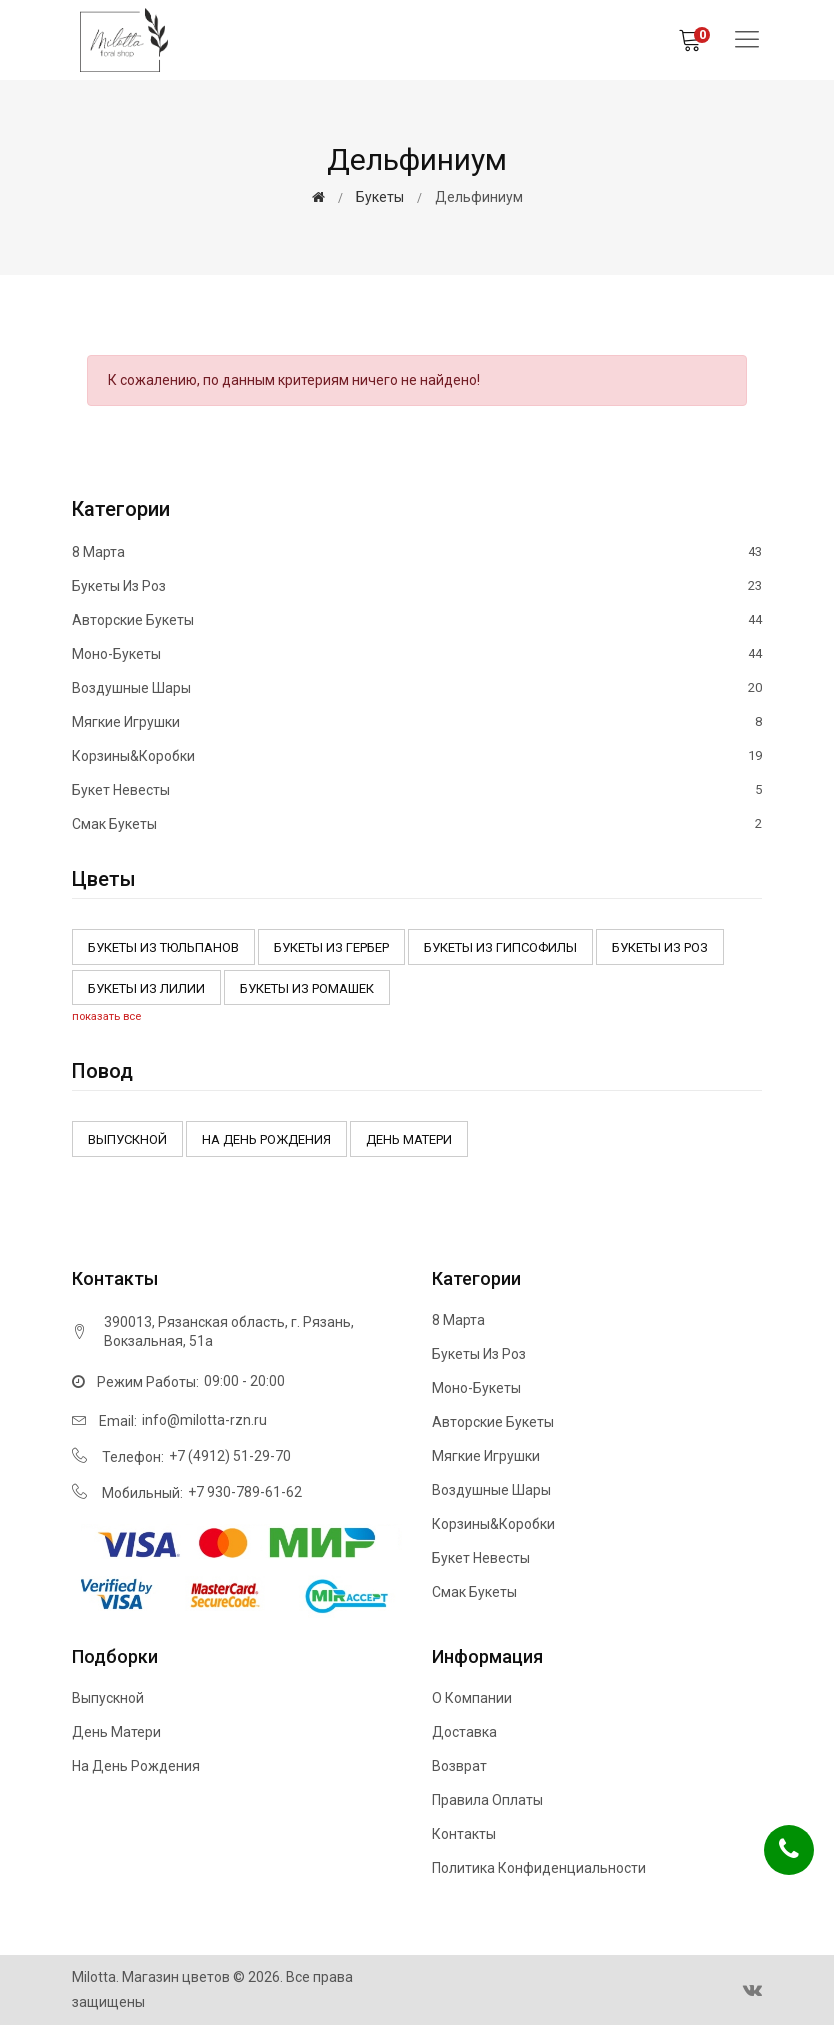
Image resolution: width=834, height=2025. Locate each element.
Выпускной (127, 1139)
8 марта (417, 552)
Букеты (380, 197)
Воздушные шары (417, 688)
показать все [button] (106, 1016)
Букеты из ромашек (307, 988)
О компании (472, 1698)
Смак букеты (417, 823)
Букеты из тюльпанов (163, 947)
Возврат (459, 1766)
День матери (409, 1139)
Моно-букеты (417, 654)
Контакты (464, 1834)
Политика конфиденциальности (539, 1868)
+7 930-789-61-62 (245, 1492)
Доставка (464, 1732)
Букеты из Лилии (146, 988)
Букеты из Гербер (331, 947)
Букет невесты (417, 790)
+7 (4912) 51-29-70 (230, 1456)
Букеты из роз (417, 586)
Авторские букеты (417, 620)
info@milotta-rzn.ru (204, 1420)
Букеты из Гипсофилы (500, 947)
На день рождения (266, 1139)
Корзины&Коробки (417, 756)
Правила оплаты (487, 1800)
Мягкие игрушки (417, 722)
